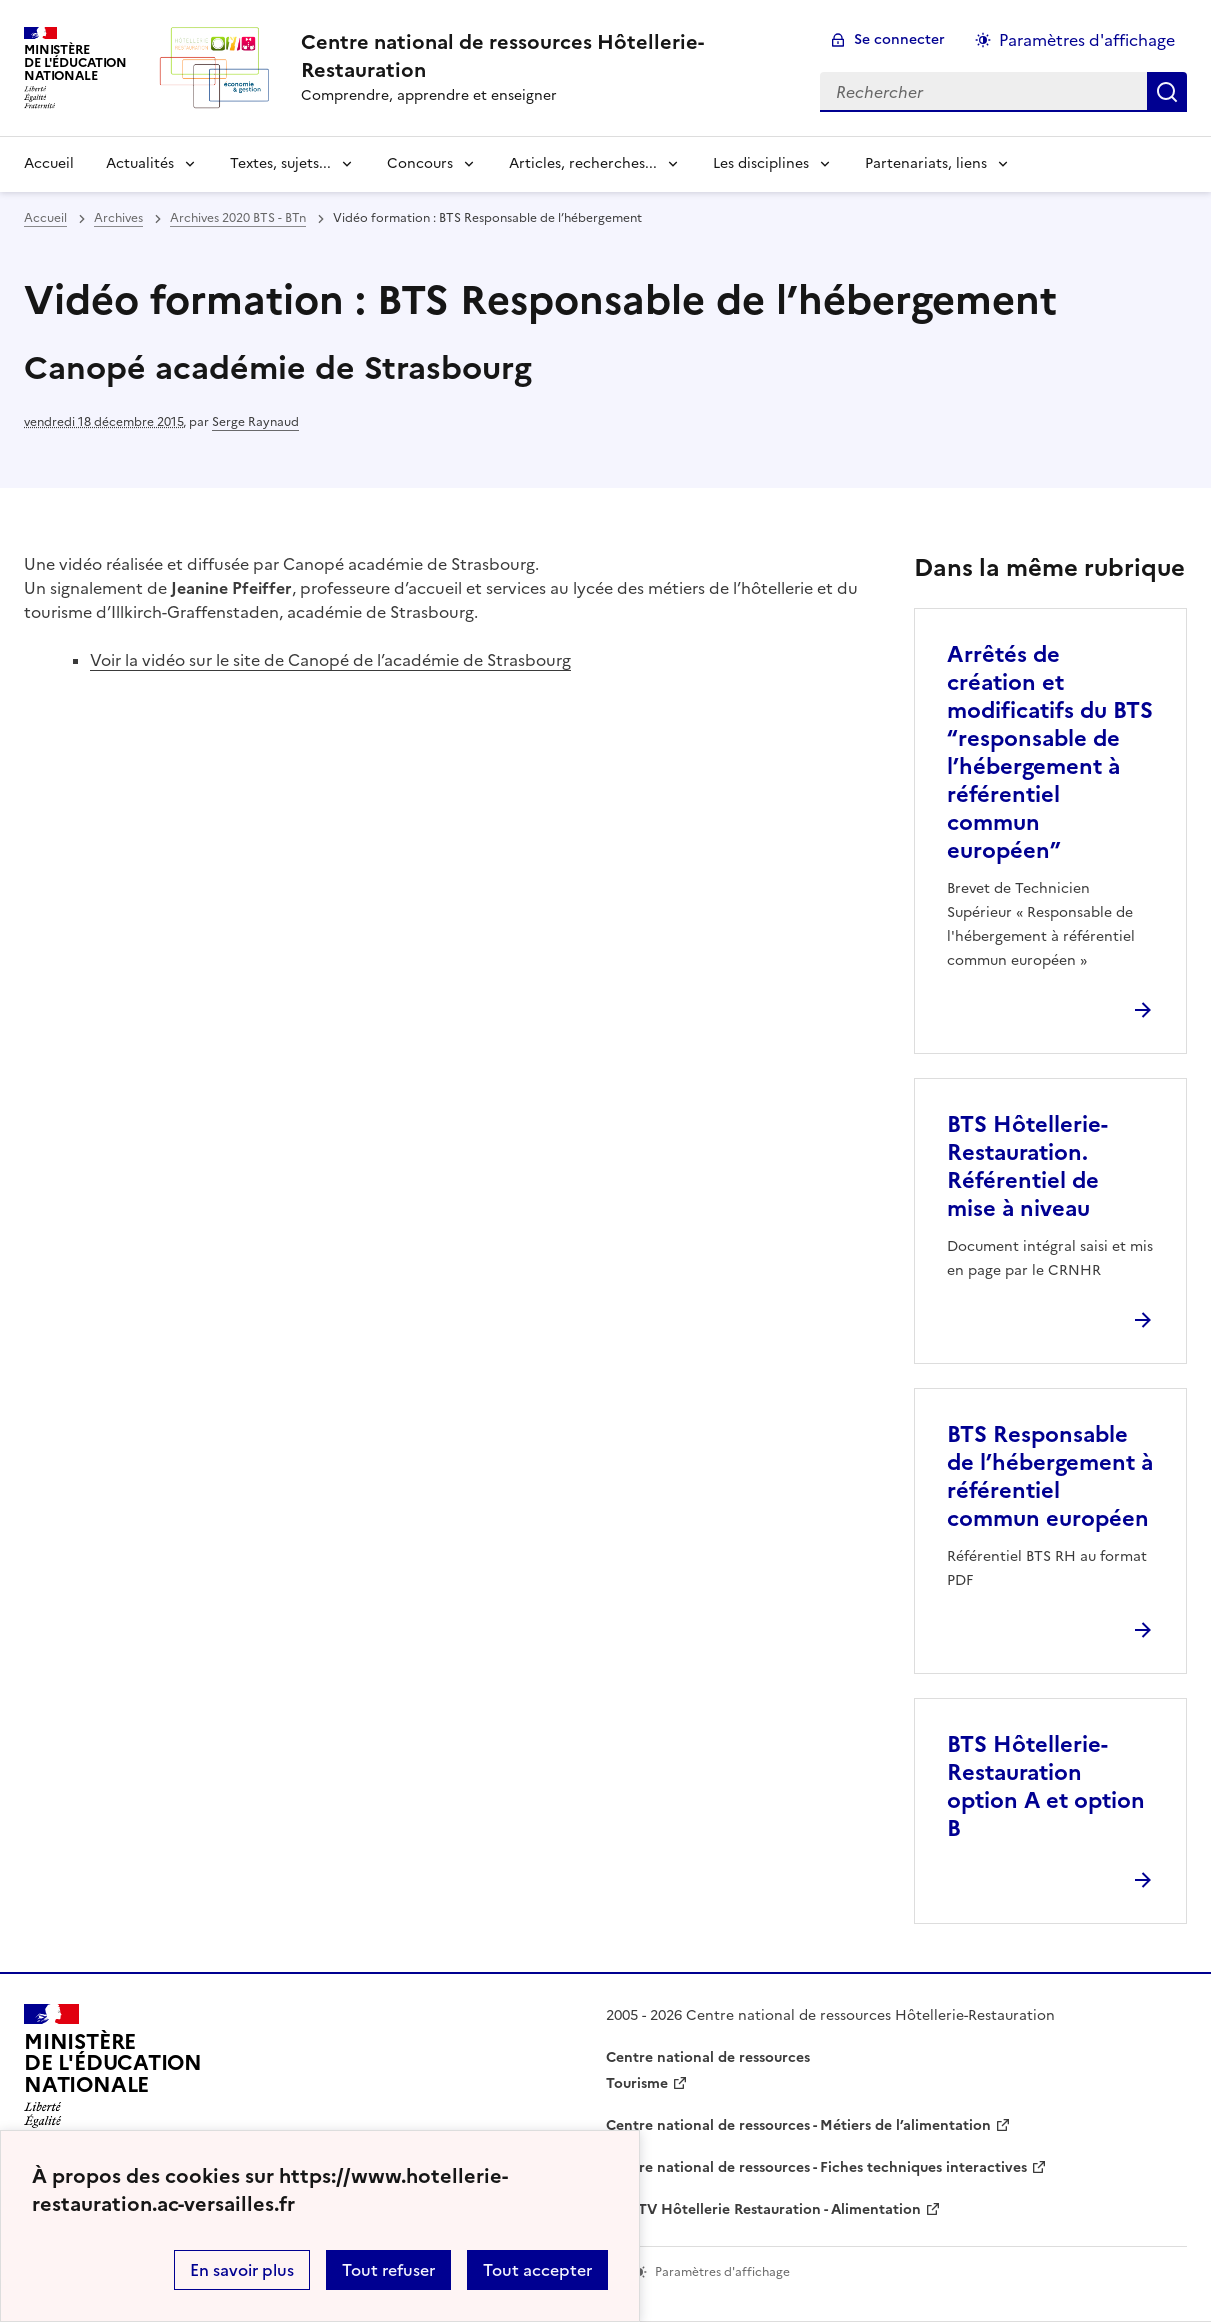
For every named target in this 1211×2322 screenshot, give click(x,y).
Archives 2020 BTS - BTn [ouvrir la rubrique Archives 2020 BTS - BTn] (238, 218)
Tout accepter (537, 2270)
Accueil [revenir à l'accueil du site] (49, 163)
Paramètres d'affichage (1087, 40)
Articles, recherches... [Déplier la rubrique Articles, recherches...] (583, 163)
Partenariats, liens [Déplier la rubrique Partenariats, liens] (926, 163)
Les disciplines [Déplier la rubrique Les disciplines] (761, 163)
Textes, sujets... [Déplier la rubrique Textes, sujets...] (280, 163)
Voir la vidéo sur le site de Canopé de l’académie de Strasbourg (330, 660)
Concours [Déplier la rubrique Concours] (420, 163)
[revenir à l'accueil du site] (544, 56)
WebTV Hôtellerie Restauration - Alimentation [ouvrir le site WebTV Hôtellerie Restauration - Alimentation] (763, 2209)
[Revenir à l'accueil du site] (113, 2072)
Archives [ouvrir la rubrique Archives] (118, 218)
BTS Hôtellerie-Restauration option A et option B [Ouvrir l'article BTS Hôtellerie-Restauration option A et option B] (1046, 1786)
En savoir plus (242, 2270)
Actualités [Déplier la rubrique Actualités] (140, 163)
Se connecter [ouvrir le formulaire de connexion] (899, 39)
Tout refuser (388, 2270)
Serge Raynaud (255, 422)
